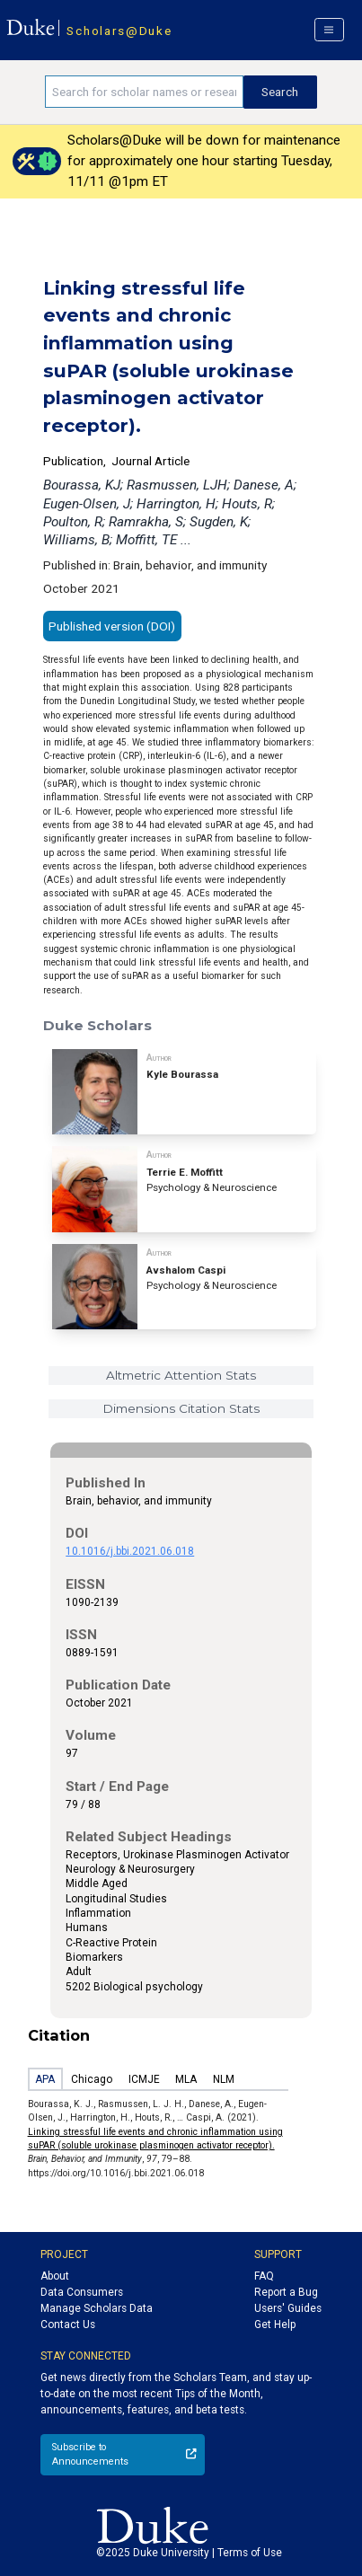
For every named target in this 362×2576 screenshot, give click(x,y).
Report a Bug (286, 2292)
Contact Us (67, 2324)
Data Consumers (81, 2292)
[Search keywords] (144, 91)
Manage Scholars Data (96, 2308)
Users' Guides (288, 2308)
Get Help (275, 2324)
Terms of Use (249, 2552)
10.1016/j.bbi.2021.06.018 (130, 1551)
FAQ (264, 2276)
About (54, 2276)
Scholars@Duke (119, 30)
